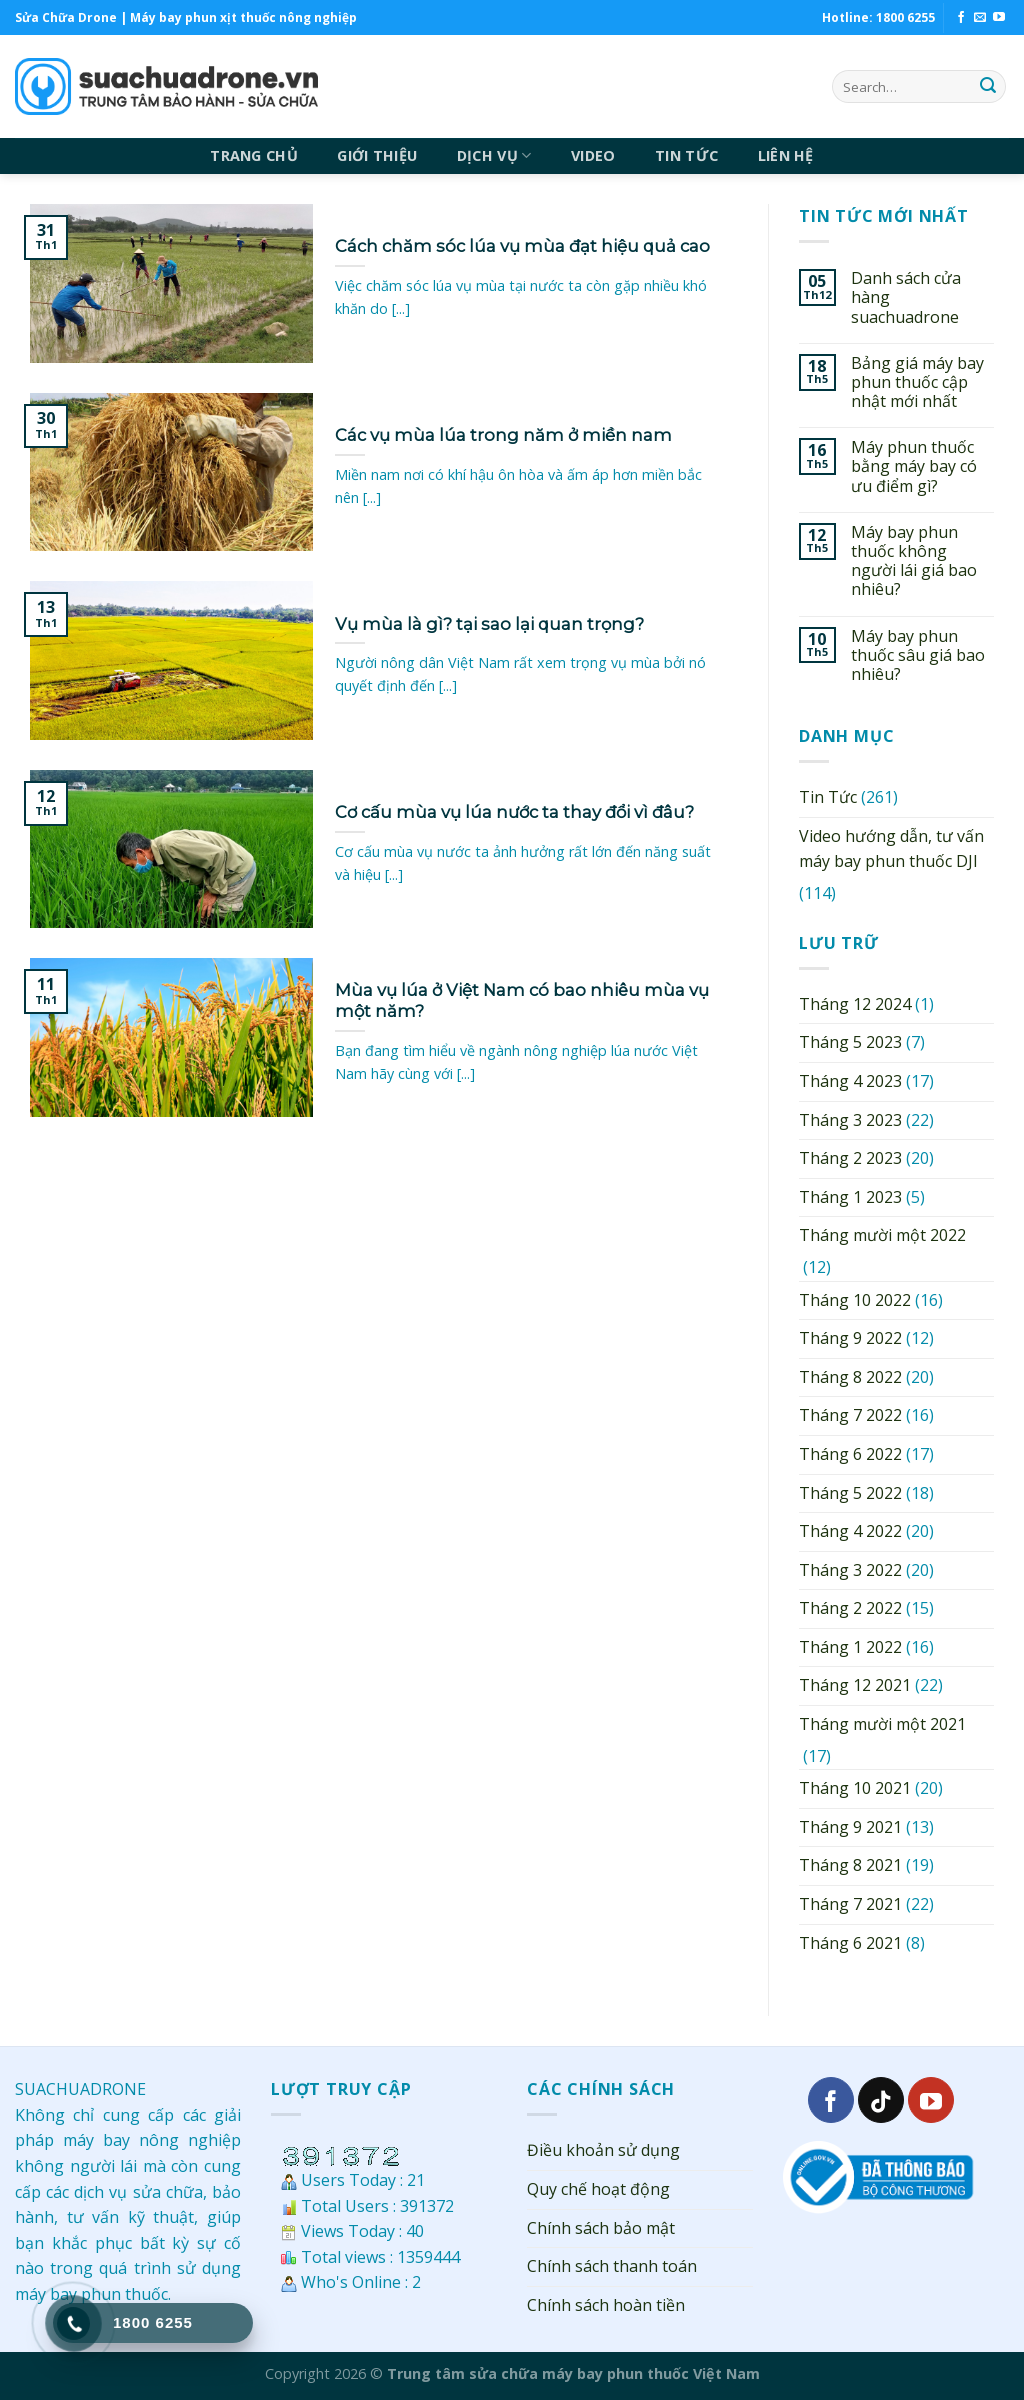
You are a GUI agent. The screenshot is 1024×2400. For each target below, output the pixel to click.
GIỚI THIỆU (377, 155)
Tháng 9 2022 (850, 1338)
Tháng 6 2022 (850, 1454)
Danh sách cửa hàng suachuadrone (906, 298)
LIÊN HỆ (786, 155)
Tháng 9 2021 (850, 1827)
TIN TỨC (686, 155)
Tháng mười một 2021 (882, 1724)
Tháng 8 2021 (850, 1865)
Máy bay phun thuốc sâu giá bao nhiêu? (918, 656)
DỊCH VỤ (494, 156)
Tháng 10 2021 (855, 1788)
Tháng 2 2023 (850, 1158)
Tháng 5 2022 (850, 1493)
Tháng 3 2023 (850, 1120)
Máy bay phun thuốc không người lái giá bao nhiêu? (914, 561)
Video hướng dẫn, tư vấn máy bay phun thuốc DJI (891, 849)
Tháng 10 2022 (855, 1300)
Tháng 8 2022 (850, 1377)
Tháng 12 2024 (855, 1004)
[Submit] (988, 87)
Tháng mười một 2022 (882, 1235)
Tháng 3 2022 (850, 1570)
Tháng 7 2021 (850, 1904)
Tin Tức (828, 797)
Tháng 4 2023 (850, 1081)
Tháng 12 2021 (855, 1685)
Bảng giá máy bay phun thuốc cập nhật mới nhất (917, 383)
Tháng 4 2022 (850, 1531)
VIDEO (593, 155)
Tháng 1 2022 (850, 1647)
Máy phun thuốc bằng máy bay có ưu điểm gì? (914, 467)
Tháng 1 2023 (850, 1197)
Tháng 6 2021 (850, 1943)
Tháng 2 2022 (850, 1608)
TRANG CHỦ (254, 155)
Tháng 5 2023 (850, 1042)
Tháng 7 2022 (850, 1415)
